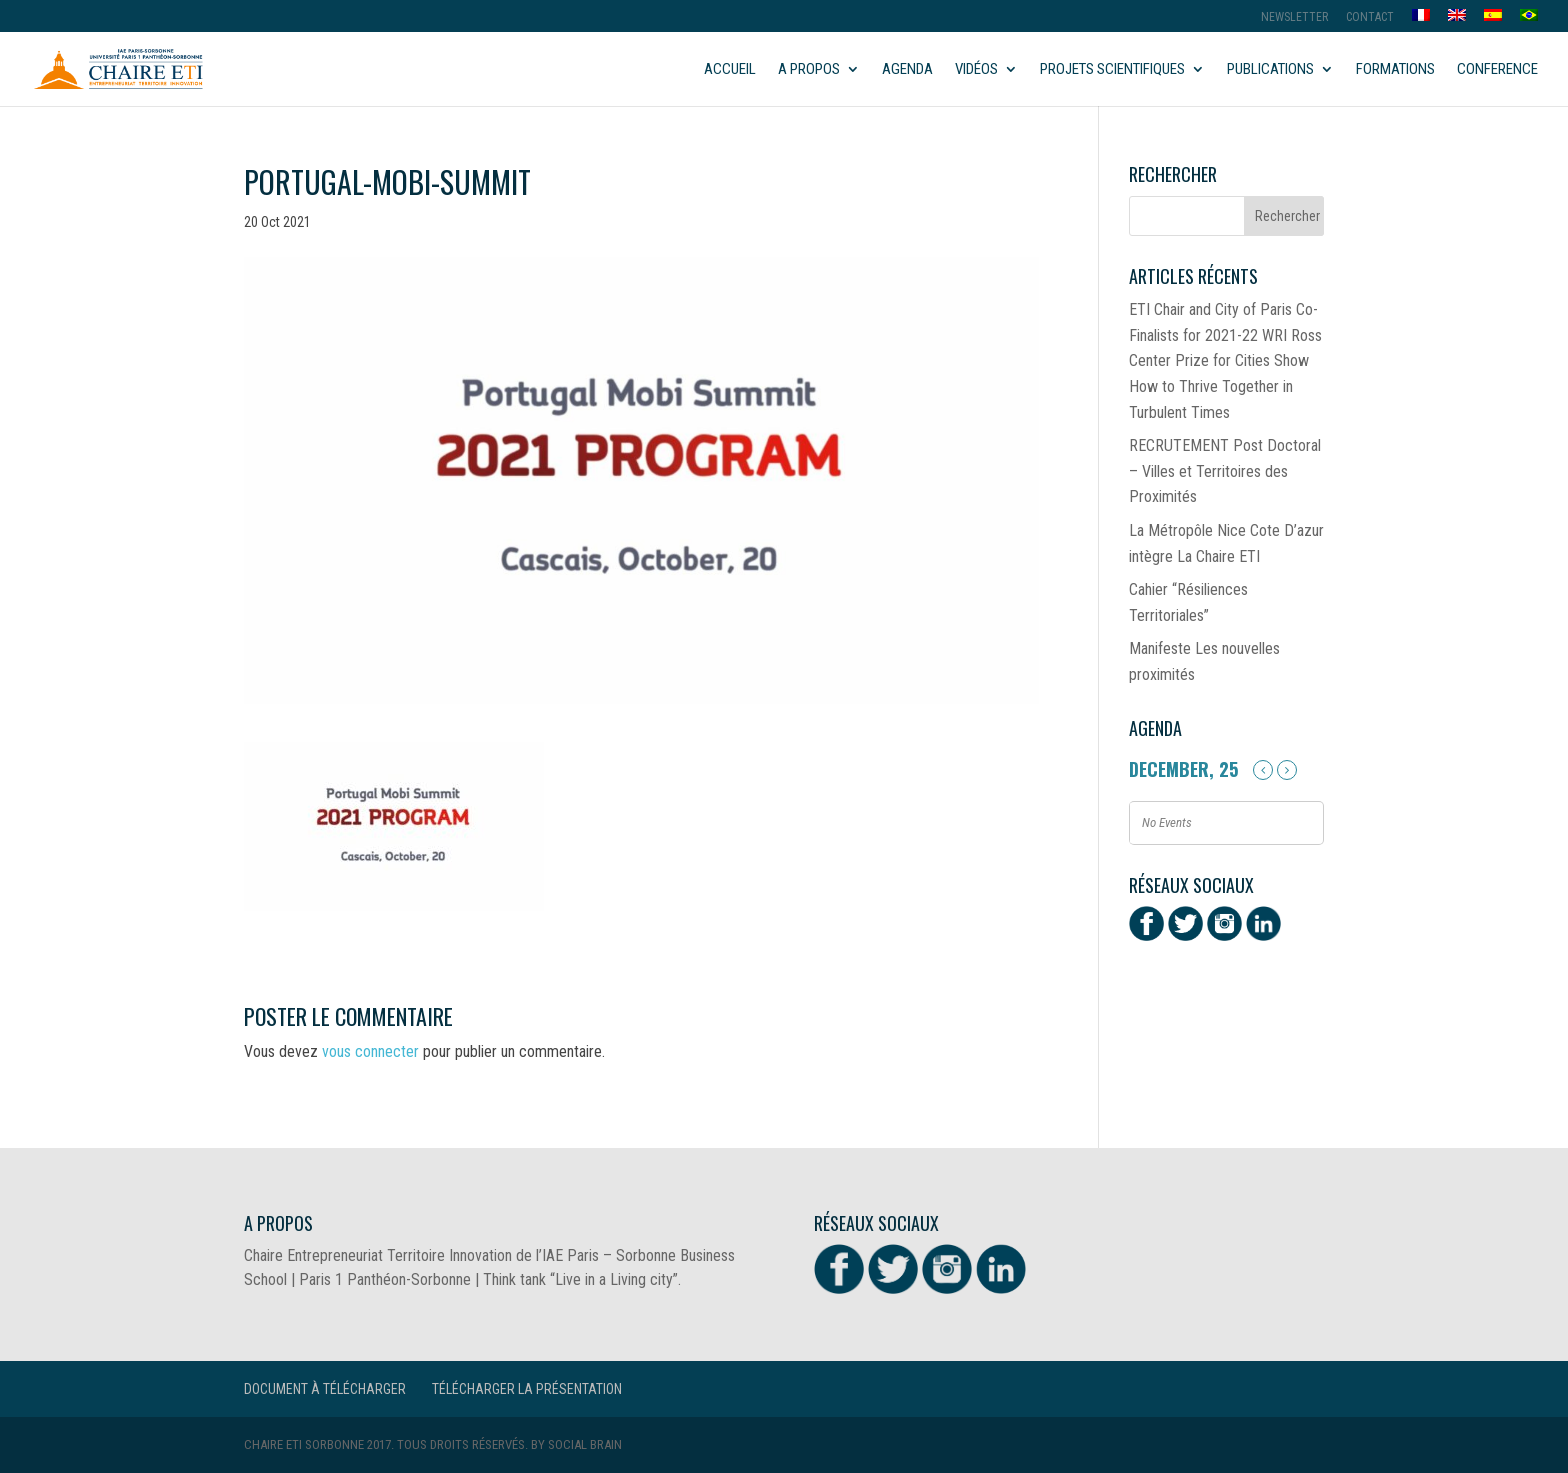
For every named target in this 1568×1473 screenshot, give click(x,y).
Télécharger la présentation (527, 1389)
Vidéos (976, 70)
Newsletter (1294, 17)
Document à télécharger (325, 1389)
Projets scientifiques (1112, 70)
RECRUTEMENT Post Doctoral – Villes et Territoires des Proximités (1225, 471)
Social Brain (585, 1444)
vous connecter (370, 1051)
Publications (1270, 70)
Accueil (730, 70)
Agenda (907, 70)
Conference (1497, 70)
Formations (1395, 70)
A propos (809, 70)
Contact (1370, 17)
